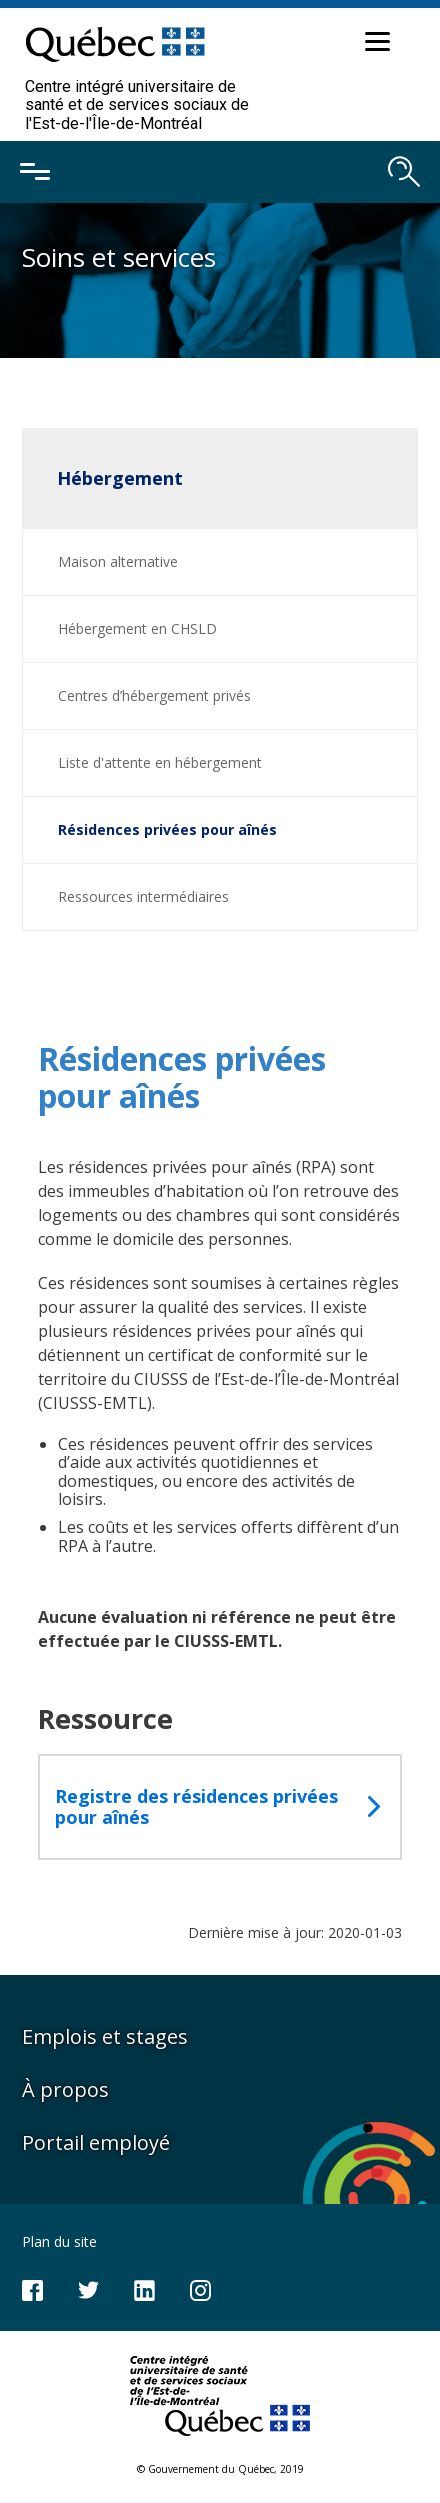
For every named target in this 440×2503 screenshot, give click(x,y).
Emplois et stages (105, 2036)
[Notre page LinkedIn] (144, 2288)
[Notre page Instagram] (200, 2288)
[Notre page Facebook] (32, 2288)
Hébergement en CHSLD (137, 628)
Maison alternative (118, 561)
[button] (375, 45)
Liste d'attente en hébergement (160, 762)
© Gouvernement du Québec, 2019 (220, 2469)
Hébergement (120, 478)
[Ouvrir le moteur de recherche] (404, 172)
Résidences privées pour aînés (167, 829)
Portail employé (96, 2142)
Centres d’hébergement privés (154, 695)
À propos (65, 2089)
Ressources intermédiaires (143, 896)
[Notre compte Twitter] (88, 2288)
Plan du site (59, 2241)
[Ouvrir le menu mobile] (35, 172)
